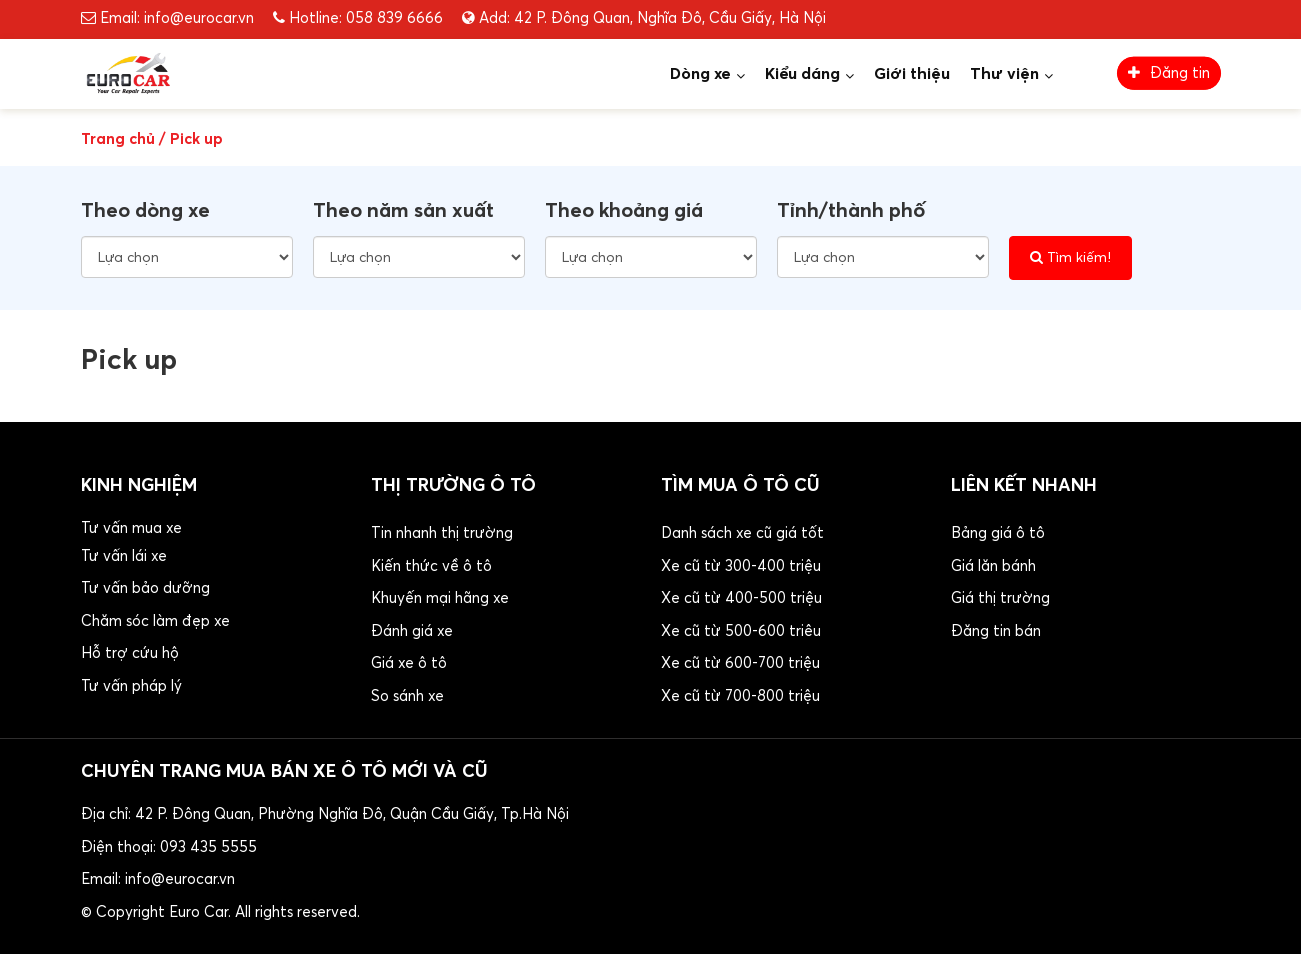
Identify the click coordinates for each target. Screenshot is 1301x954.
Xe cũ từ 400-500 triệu (741, 598)
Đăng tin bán (996, 631)
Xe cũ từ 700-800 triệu (740, 696)
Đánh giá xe (412, 631)
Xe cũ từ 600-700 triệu (740, 663)
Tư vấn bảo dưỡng (145, 588)
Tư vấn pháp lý (131, 686)
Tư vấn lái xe (124, 556)
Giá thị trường (1000, 598)
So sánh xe (407, 696)
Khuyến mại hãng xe (440, 598)
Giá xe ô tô (409, 663)
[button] (216, 610)
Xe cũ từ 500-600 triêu (741, 631)
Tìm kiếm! (1070, 257)
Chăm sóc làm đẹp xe (155, 621)
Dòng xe (700, 74)
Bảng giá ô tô (998, 533)
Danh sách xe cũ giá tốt (742, 533)
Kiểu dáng (802, 74)
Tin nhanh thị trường (442, 533)
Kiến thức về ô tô (431, 566)
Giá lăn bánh (993, 566)
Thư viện (1004, 74)
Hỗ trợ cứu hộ (130, 653)
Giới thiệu (912, 74)
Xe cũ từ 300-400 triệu (741, 566)
